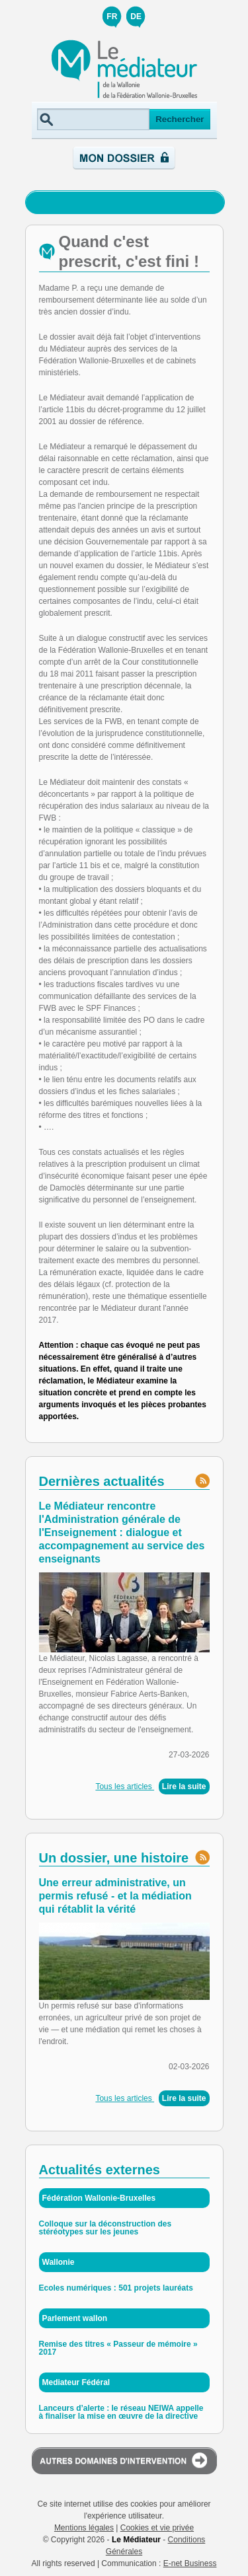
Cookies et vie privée (157, 2527)
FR (111, 16)
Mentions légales (84, 2527)
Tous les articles (124, 1786)
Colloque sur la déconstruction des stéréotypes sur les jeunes (105, 2227)
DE (136, 16)
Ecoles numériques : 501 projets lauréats (116, 2288)
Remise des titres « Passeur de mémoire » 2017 (118, 2348)
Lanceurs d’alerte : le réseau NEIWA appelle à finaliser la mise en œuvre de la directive (121, 2412)
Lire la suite (184, 1786)
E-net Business (190, 2563)
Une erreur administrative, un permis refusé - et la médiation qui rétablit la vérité (115, 1896)
